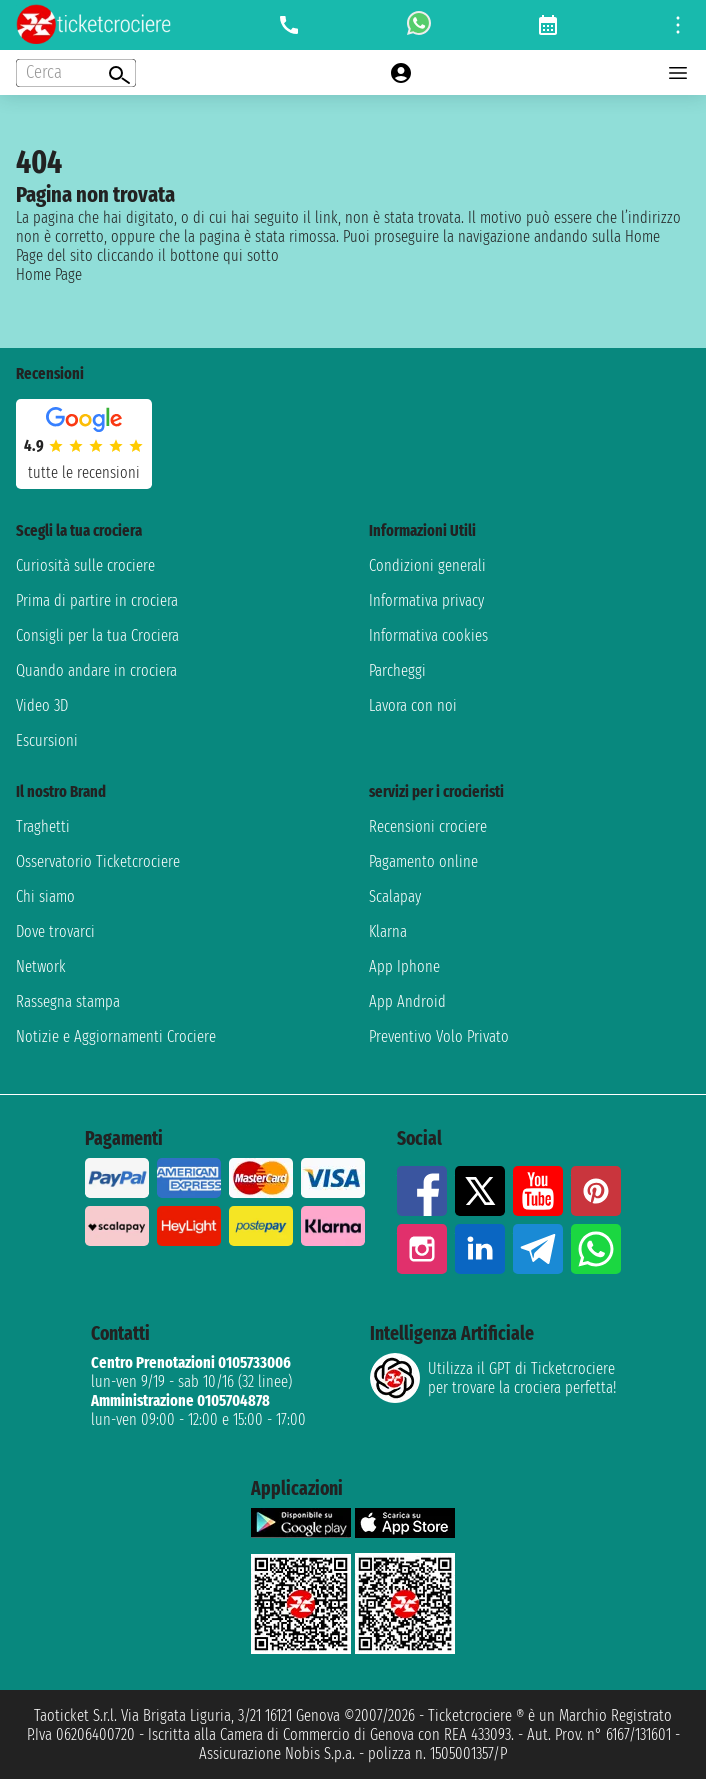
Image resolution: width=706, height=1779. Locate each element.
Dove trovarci (55, 931)
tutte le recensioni (84, 472)
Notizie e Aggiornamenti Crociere (116, 1036)
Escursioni (47, 740)
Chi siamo (45, 896)
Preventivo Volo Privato (439, 1036)
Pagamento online (423, 861)
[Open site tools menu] (678, 25)
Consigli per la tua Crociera (97, 635)
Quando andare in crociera (96, 670)
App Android (407, 1001)
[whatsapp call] (419, 25)
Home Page (49, 274)
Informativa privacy (426, 600)
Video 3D (42, 705)
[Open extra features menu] (76, 73)
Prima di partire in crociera (97, 600)
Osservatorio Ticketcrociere (98, 861)
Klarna (388, 931)
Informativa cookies (428, 635)
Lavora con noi (413, 705)
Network (41, 966)
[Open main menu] (678, 73)
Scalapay (395, 896)
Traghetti (43, 826)
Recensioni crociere (428, 826)
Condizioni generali (427, 565)
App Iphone (404, 966)
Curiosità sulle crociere (85, 565)
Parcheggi (397, 670)
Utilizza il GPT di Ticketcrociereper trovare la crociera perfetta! (493, 1378)
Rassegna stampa (68, 1001)
